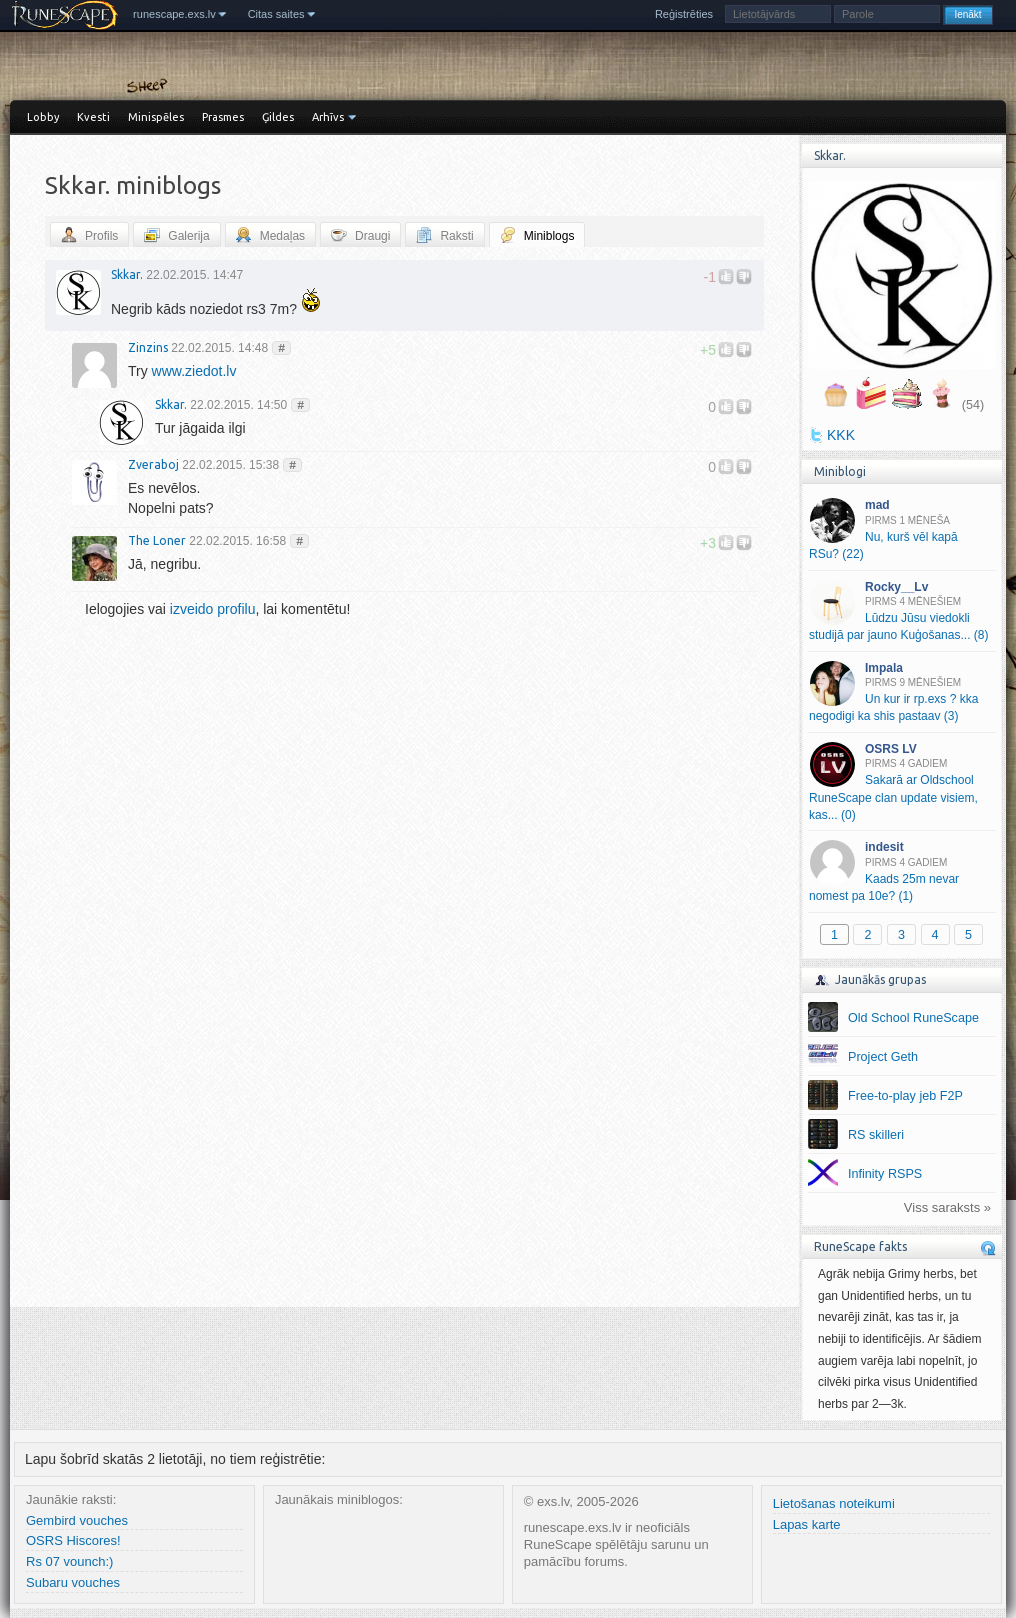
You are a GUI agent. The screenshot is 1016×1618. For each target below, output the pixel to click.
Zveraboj (153, 464)
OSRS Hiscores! (73, 1540)
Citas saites (276, 14)
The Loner (157, 540)
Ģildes (278, 117)
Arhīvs (328, 117)
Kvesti (93, 117)
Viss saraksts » (947, 1207)
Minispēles (156, 117)
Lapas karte (807, 1524)
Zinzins (148, 347)
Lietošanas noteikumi (834, 1503)
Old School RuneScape (913, 1018)
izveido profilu (213, 609)
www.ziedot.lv (194, 371)
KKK (841, 435)
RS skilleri (876, 1135)
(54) (973, 405)
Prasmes (223, 117)
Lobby (43, 117)
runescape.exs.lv (174, 14)
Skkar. (127, 274)
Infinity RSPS (885, 1174)
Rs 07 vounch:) (69, 1561)
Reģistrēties (684, 14)
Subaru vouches (73, 1582)
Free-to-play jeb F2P (905, 1096)
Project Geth (883, 1057)
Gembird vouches (77, 1520)
